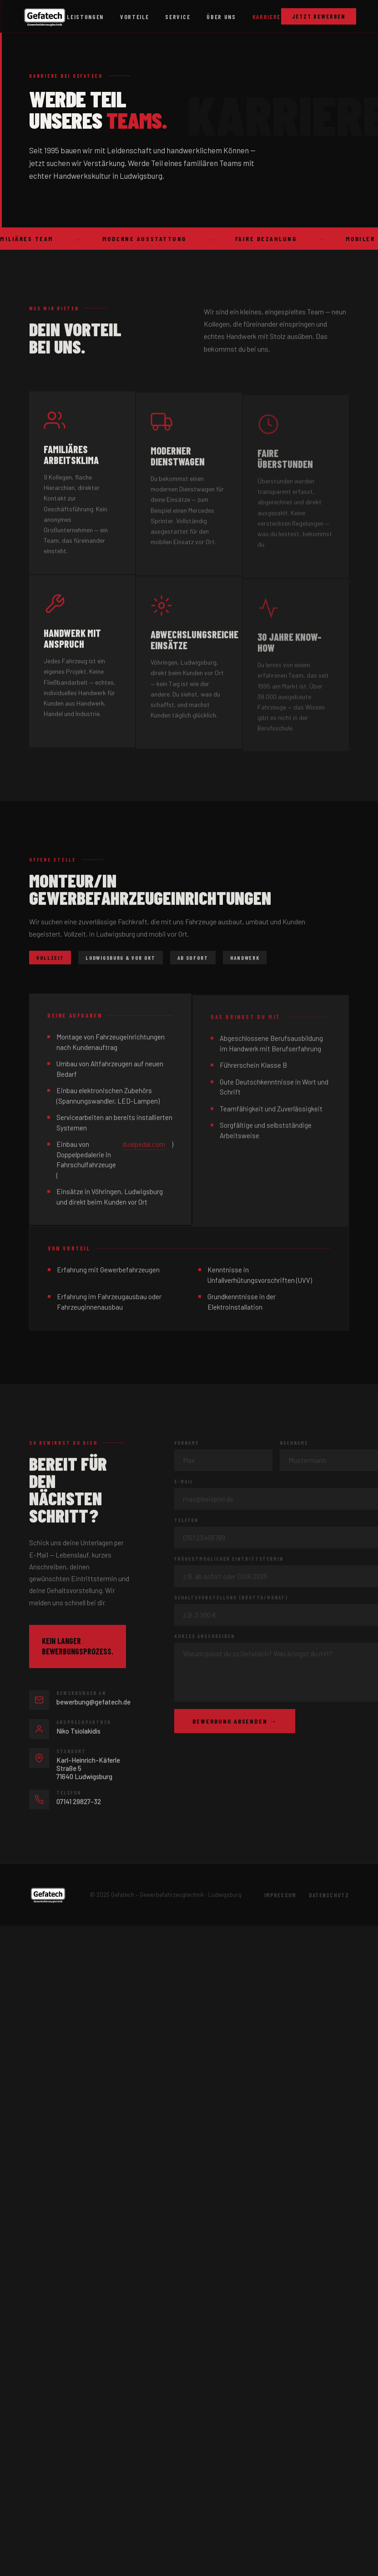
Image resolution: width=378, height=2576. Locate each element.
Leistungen (85, 16)
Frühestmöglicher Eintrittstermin (228, 1561)
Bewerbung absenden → (234, 1724)
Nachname (294, 1445)
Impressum (280, 1895)
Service (177, 16)
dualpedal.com (143, 1147)
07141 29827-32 (78, 1804)
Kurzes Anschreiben (204, 1639)
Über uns (221, 16)
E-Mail (183, 1484)
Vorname (186, 1445)
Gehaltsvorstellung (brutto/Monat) (231, 1600)
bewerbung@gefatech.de (93, 1704)
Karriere (266, 16)
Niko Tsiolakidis (78, 1733)
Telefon (186, 1523)
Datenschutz (329, 1895)
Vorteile (134, 16)
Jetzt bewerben (318, 16)
